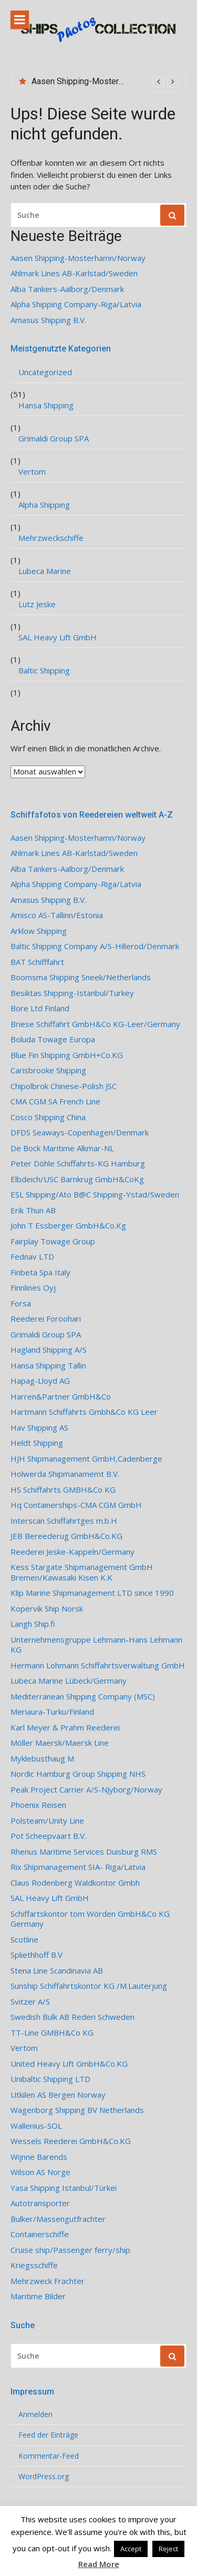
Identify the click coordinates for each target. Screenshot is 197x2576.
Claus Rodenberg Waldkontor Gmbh (75, 1883)
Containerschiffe (40, 2234)
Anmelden (35, 2414)
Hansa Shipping (46, 405)
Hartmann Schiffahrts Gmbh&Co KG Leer (84, 1412)
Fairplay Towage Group (53, 1241)
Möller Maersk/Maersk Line (60, 1743)
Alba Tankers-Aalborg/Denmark (67, 289)
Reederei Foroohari (46, 1319)
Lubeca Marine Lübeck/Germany (69, 1681)
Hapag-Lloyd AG (40, 1381)
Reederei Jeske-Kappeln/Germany (72, 1552)
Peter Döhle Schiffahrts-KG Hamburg (78, 1164)
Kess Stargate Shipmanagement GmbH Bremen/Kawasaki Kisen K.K (82, 1572)
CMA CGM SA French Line (55, 1101)
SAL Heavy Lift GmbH (57, 637)
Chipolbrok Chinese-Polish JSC (64, 1086)
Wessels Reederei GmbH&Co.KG (71, 2141)
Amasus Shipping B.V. (48, 320)
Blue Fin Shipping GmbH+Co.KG (67, 1055)
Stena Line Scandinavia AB (57, 1971)
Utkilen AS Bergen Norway (58, 2095)
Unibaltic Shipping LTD (50, 2079)
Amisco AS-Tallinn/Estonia (57, 915)
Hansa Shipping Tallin (48, 1366)
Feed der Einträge (48, 2435)
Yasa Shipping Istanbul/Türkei (64, 2188)
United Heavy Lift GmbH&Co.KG (69, 2064)
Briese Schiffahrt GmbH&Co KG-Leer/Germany (95, 1024)
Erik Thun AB (33, 1210)
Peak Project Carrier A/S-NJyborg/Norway (86, 1790)
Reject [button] (168, 2548)
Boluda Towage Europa (53, 1039)
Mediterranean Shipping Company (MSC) (83, 1697)
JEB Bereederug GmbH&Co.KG (66, 1536)
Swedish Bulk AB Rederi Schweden (72, 2017)
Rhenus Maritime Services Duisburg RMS (84, 1852)
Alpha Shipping (44, 505)
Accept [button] (130, 2548)
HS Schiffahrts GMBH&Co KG (63, 1490)
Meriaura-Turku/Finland (52, 1712)
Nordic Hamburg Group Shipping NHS (78, 1774)
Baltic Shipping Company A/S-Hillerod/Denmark (95, 946)
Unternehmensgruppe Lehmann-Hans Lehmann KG (96, 1645)
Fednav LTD (32, 1257)
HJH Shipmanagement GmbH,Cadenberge (86, 1459)
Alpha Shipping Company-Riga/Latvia (76, 304)
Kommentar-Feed (48, 2456)
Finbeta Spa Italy (40, 1272)
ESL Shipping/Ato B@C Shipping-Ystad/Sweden (95, 1195)
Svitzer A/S (30, 2002)
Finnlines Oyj (33, 1288)
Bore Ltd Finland (40, 1008)
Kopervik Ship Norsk (47, 1609)
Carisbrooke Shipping (48, 1070)
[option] (105, 81)
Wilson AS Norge (40, 2172)
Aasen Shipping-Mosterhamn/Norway (101, 81)
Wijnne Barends (39, 2157)
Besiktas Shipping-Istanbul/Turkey (72, 993)
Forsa (21, 1304)
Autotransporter (40, 2203)
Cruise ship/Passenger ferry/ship (70, 2250)
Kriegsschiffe (34, 2265)
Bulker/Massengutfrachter (58, 2219)
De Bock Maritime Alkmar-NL (62, 1148)
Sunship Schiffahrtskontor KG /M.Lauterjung (89, 1986)
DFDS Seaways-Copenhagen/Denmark (80, 1133)
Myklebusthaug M (42, 1759)
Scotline (24, 1940)
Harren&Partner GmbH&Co (61, 1397)
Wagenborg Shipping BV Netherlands (77, 2110)
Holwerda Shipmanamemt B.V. (65, 1474)
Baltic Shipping (44, 671)
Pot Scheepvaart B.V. (48, 1836)
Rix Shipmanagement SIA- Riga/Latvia (78, 1867)
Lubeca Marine (44, 571)
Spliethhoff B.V (37, 1955)
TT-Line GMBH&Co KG (52, 2033)
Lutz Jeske (37, 604)
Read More (98, 2564)
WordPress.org (43, 2476)
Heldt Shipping (37, 1443)
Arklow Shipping (39, 931)
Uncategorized (45, 372)
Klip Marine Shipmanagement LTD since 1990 (92, 1593)
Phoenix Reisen (38, 1805)
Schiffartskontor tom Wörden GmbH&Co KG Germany (90, 1919)
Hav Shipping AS (39, 1428)
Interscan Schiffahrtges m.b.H (64, 1521)
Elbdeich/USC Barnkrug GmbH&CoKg (77, 1179)
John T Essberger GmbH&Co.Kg (68, 1226)
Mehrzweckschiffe (51, 538)
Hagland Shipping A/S (49, 1350)
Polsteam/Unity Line (47, 1821)
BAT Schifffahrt (37, 962)
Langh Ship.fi (33, 1624)
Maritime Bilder (38, 2296)
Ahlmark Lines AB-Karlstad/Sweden (74, 273)
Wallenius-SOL (36, 2126)
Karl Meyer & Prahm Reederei (65, 1728)
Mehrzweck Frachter (48, 2281)
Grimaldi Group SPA (53, 439)
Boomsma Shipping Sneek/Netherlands (81, 977)
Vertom (32, 472)
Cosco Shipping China (48, 1117)
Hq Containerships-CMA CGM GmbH (76, 1505)
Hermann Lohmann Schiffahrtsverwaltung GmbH (98, 1666)
